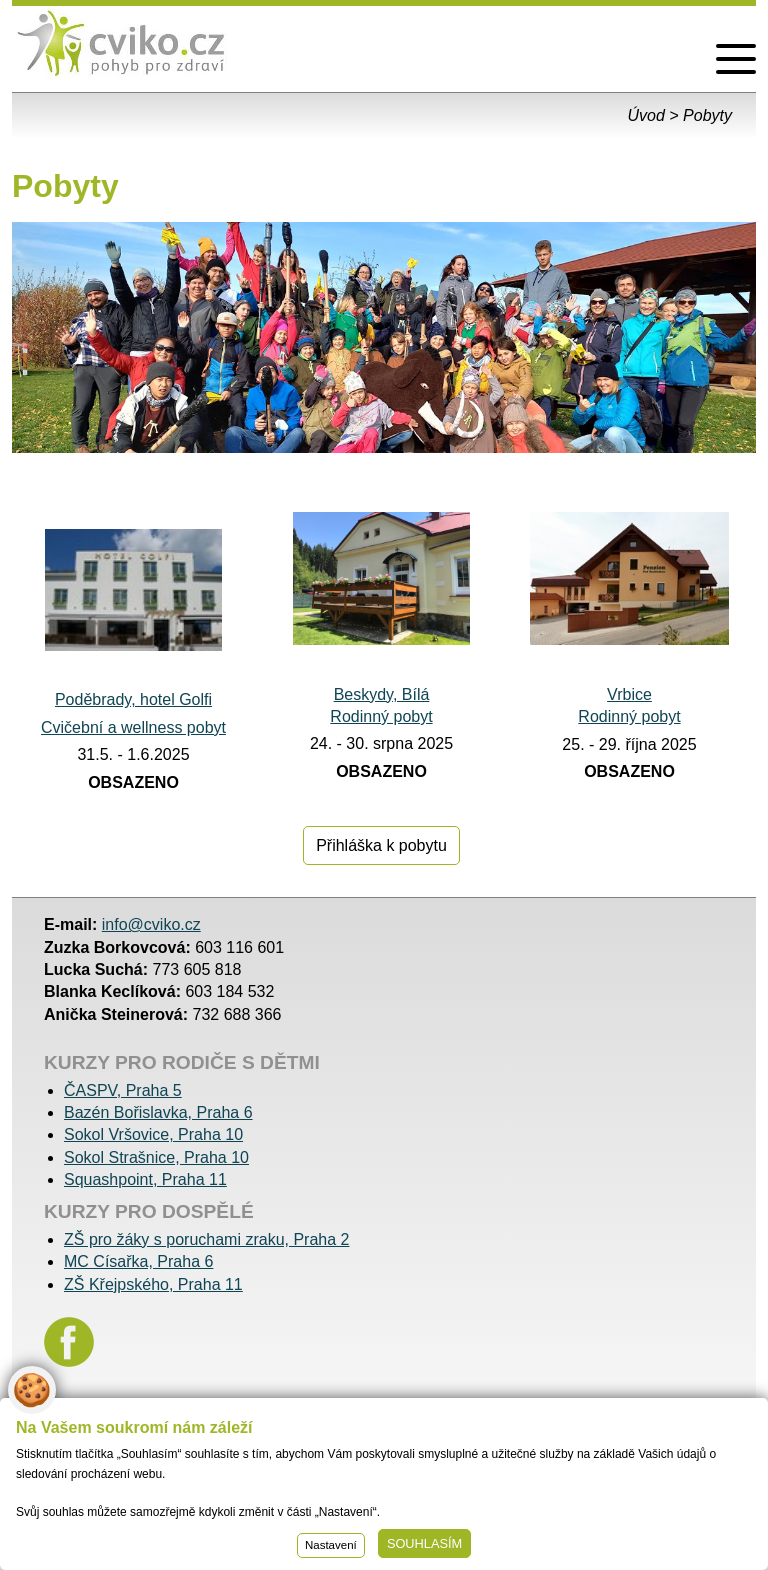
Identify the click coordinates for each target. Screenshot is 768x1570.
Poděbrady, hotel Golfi (133, 699)
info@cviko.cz (151, 924)
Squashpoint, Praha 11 (145, 1179)
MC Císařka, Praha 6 (138, 1261)
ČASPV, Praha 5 (123, 1090)
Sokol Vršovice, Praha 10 (153, 1134)
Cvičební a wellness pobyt (133, 727)
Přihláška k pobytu (381, 845)
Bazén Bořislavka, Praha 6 (158, 1112)
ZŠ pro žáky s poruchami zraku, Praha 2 (206, 1239)
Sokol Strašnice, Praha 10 (156, 1157)
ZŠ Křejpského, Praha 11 (153, 1284)
